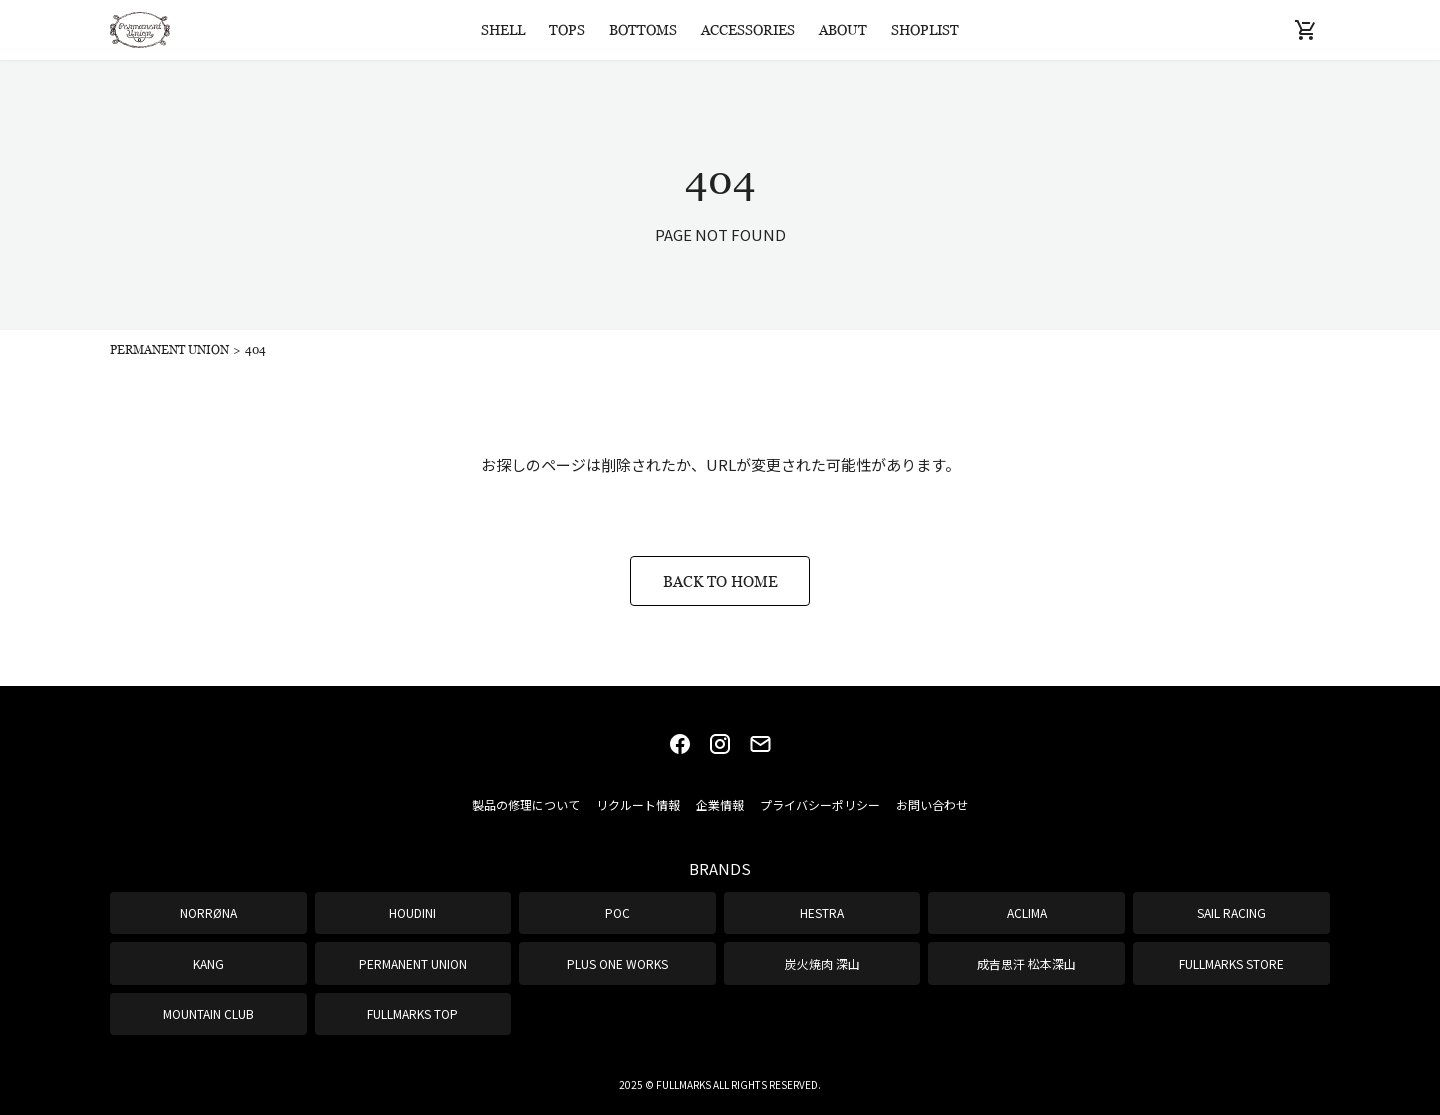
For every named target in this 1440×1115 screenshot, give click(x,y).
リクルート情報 (638, 804)
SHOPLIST (925, 29)
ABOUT (843, 29)
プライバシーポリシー (820, 804)
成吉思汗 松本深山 (1026, 963)
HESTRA (822, 912)
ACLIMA (1027, 912)
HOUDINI (412, 912)
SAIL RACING (1231, 912)
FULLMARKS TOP (412, 1013)
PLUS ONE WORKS (617, 963)
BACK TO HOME (720, 581)
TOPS (567, 29)
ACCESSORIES (748, 29)
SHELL (503, 29)
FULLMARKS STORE (1231, 963)
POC (617, 912)
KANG (208, 963)
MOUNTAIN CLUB (208, 1013)
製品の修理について (526, 804)
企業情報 (720, 804)
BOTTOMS (643, 29)
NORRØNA (208, 912)
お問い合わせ (932, 804)
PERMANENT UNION (413, 963)
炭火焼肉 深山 (822, 963)
